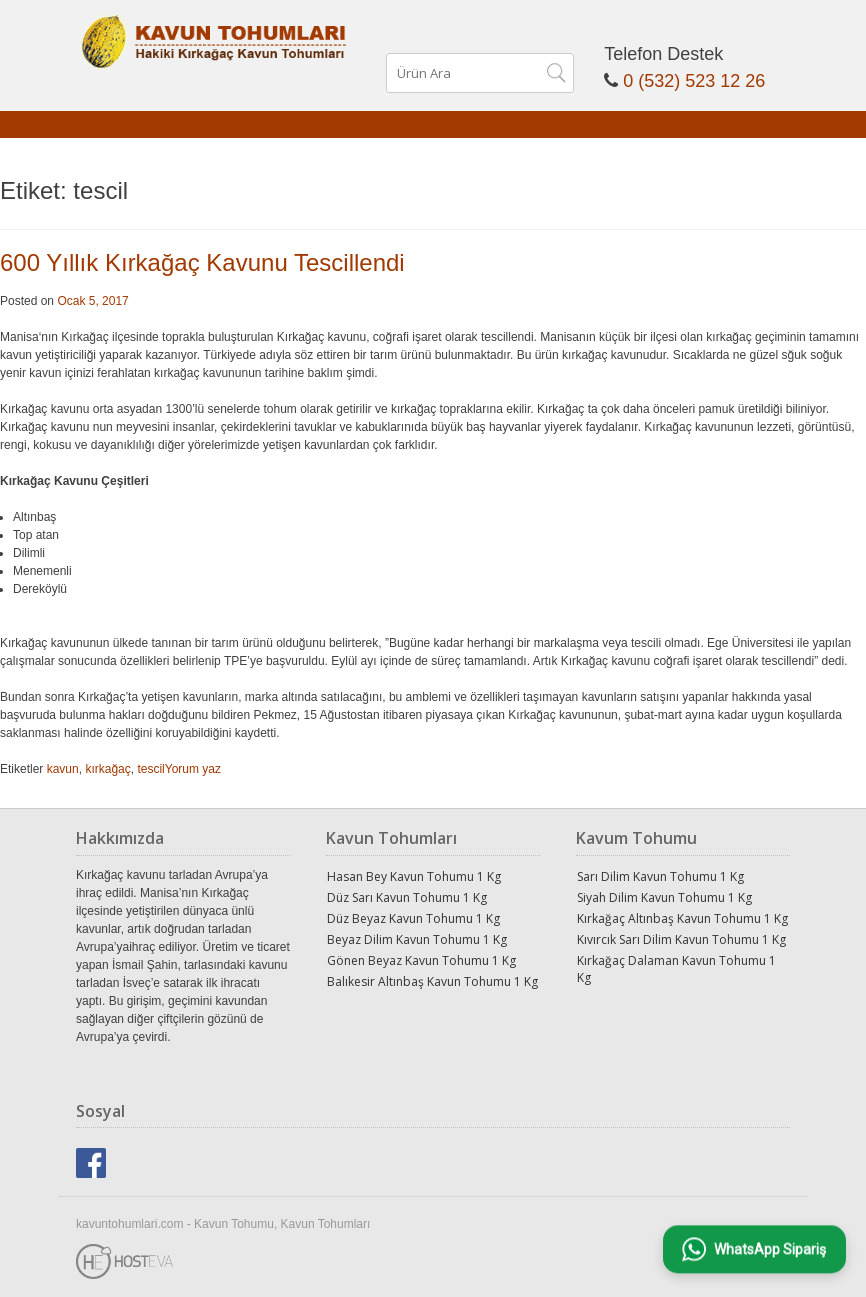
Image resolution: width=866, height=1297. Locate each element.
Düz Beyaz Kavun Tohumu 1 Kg (413, 918)
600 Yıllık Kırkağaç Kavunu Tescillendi (202, 262)
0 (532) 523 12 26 (694, 81)
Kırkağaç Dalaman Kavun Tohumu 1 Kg (676, 969)
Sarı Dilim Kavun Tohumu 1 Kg (660, 876)
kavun (63, 769)
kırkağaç (107, 769)
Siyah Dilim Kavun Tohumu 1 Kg (664, 897)
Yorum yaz (193, 769)
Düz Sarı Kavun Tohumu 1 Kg (407, 897)
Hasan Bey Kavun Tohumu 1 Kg (414, 876)
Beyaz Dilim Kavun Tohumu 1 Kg (417, 939)
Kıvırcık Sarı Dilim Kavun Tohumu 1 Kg (681, 939)
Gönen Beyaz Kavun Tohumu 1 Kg (421, 960)
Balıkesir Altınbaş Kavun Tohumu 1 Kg (432, 981)
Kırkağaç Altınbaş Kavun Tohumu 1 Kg (682, 918)
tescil (150, 769)
